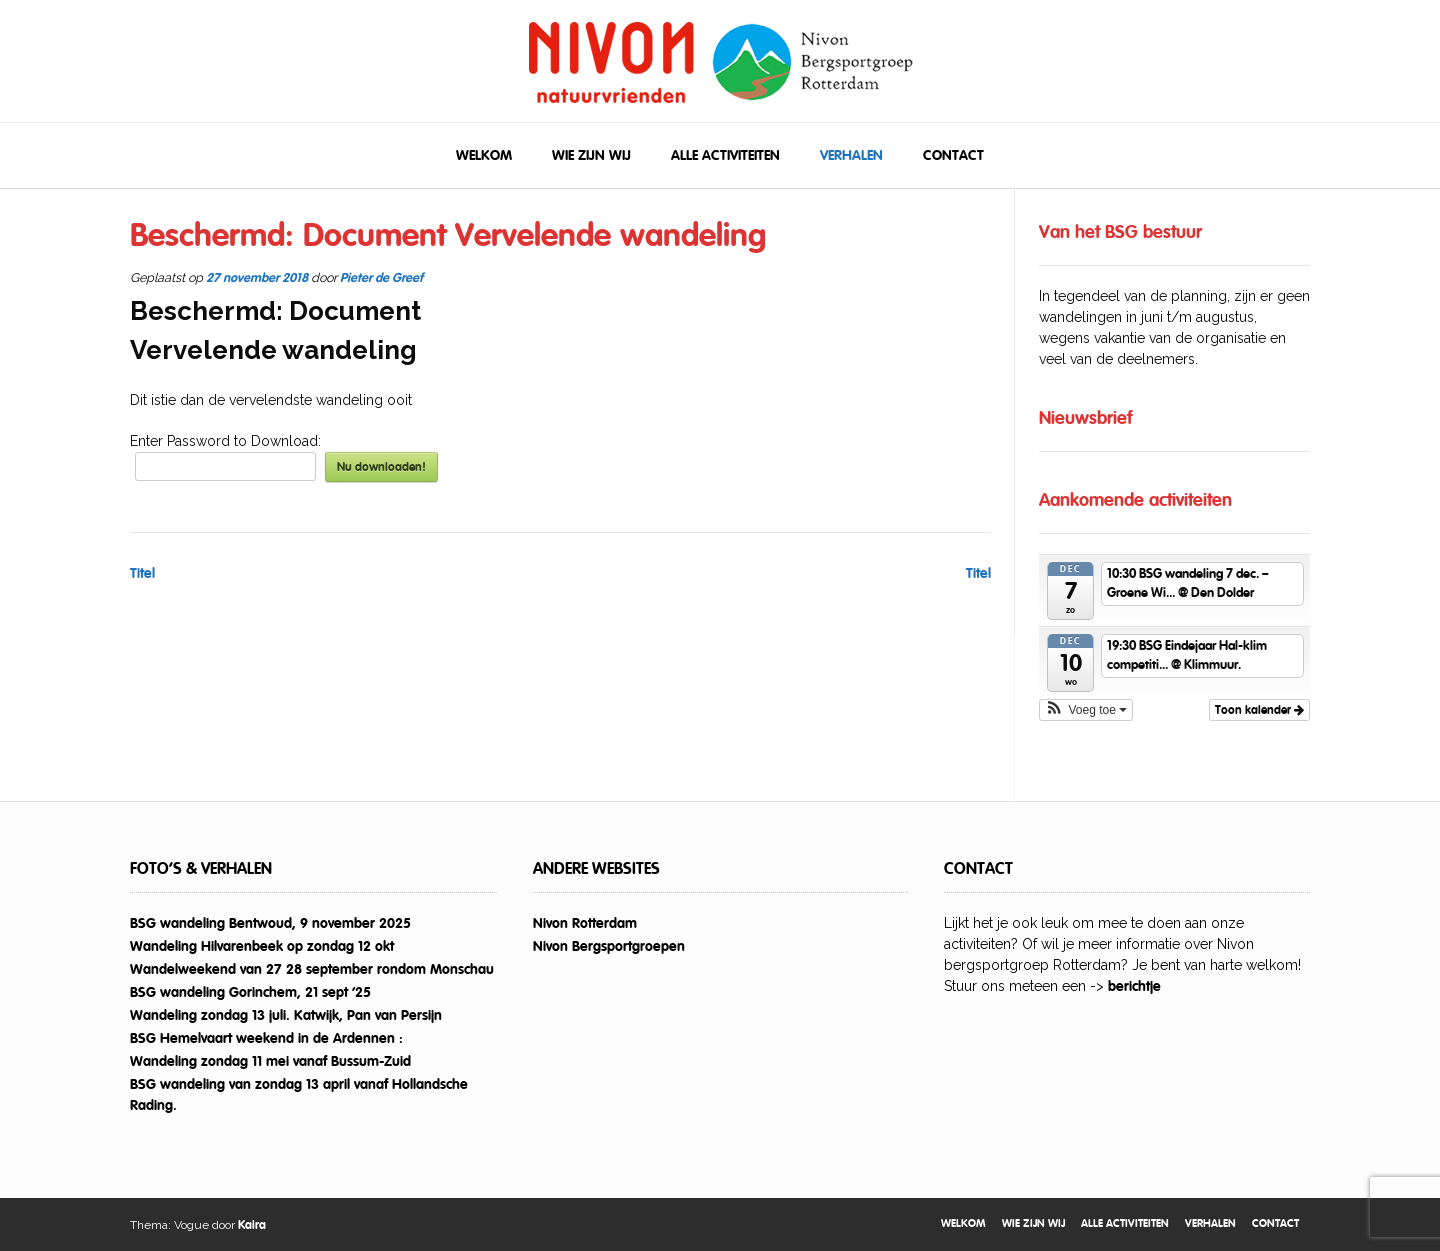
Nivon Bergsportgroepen (609, 946)
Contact (953, 155)
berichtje (1134, 986)
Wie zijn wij (591, 155)
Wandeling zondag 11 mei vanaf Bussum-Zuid (270, 1061)
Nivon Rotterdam (585, 923)
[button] (1086, 710)
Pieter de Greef (381, 277)
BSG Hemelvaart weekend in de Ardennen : (266, 1038)
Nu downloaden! (381, 467)
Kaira (252, 1225)
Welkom (484, 155)
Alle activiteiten (725, 155)
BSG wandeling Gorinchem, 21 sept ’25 (250, 992)
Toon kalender (1259, 710)
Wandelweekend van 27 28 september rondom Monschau (312, 969)
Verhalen (851, 155)
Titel (142, 573)
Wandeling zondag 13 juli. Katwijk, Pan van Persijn (286, 1015)
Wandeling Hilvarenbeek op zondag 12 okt (262, 946)
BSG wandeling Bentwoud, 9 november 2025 (270, 923)
